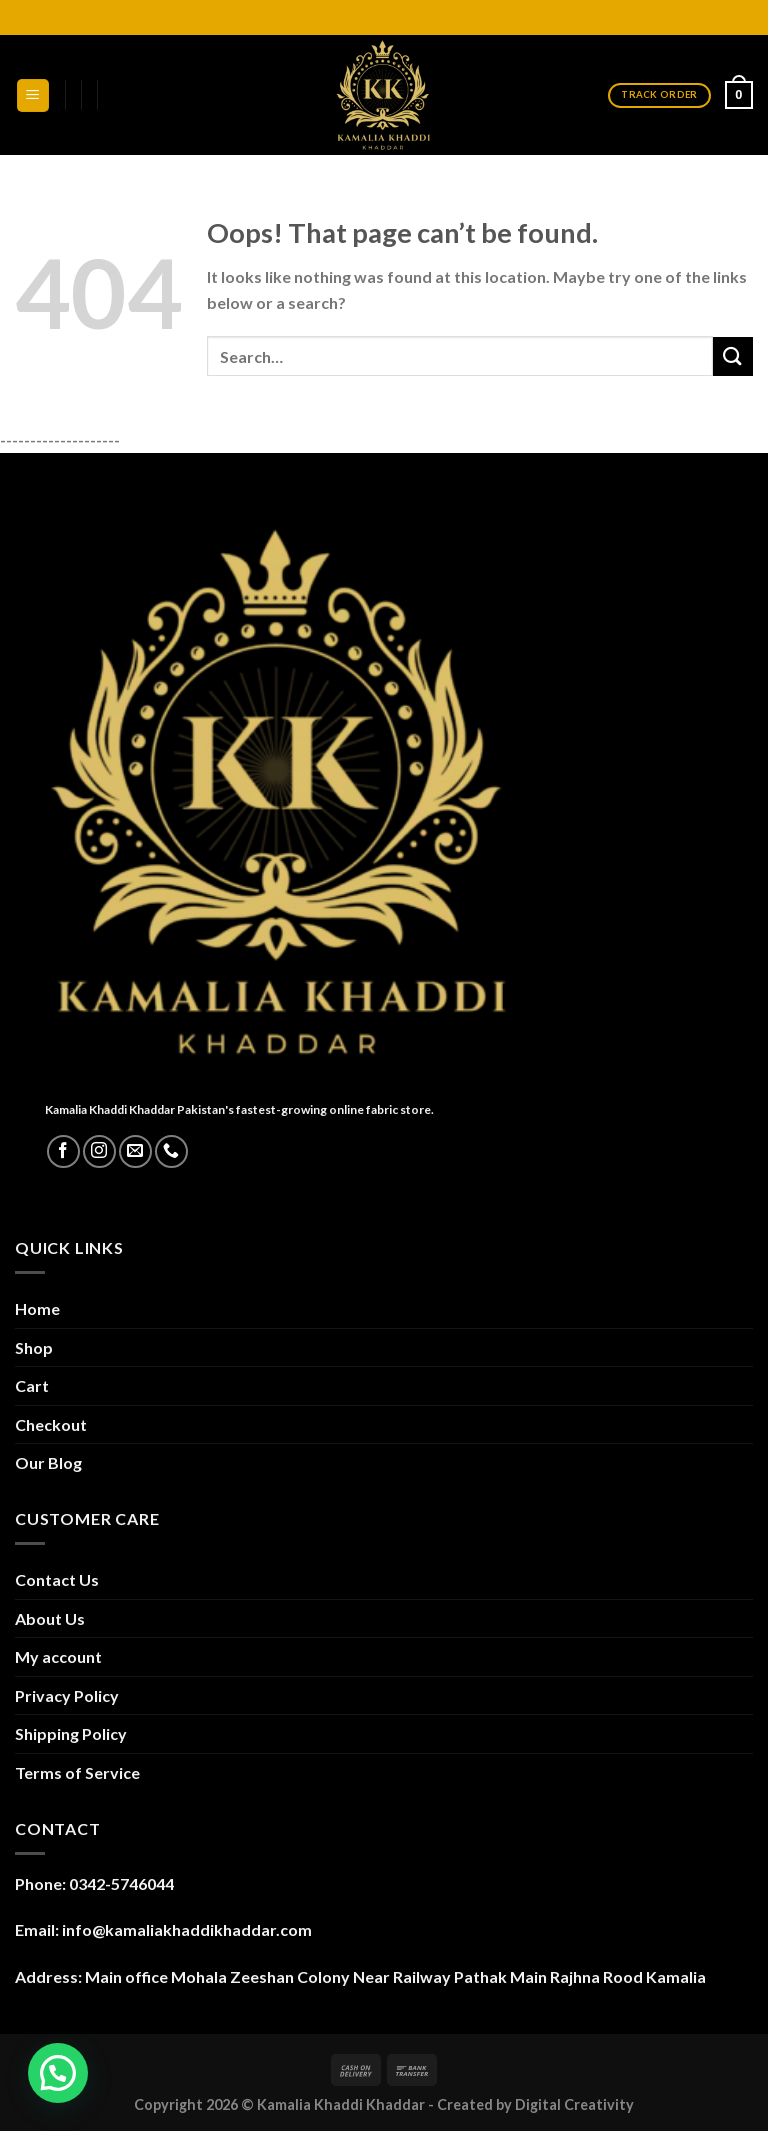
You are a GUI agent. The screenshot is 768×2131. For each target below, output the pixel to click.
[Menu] (33, 95)
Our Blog (48, 1462)
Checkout (51, 1424)
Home (37, 1308)
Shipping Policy (71, 1733)
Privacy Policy (67, 1695)
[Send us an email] (135, 1151)
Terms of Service (77, 1772)
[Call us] (171, 1151)
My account (58, 1656)
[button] (58, 2073)
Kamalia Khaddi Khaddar (341, 2104)
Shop (34, 1347)
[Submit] (733, 356)
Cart (32, 1385)
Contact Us (57, 1579)
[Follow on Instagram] (99, 1151)
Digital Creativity (574, 2104)
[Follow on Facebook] (63, 1151)
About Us (50, 1618)
